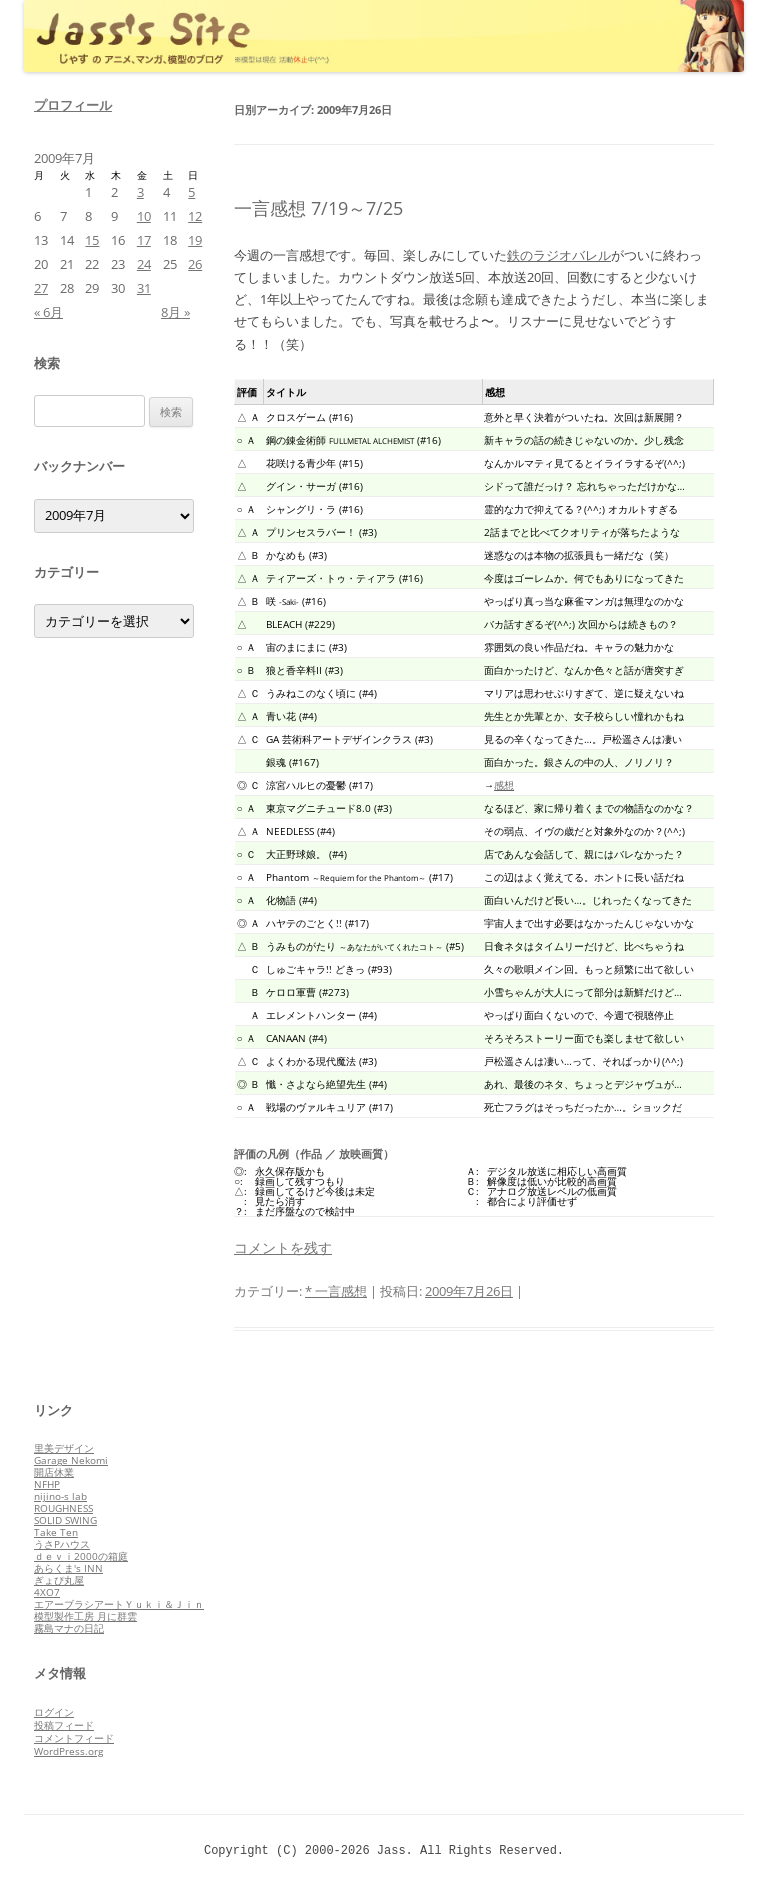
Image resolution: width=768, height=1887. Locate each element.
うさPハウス (62, 1544)
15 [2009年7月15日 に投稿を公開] (92, 240)
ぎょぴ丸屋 (59, 1580)
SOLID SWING (65, 1520)
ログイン (54, 1712)
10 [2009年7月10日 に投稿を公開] (144, 216)
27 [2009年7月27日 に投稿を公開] (41, 288)
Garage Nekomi (71, 1460)
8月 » (175, 312)
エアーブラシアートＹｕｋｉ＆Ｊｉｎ (119, 1604)
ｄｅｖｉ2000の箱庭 (81, 1556)
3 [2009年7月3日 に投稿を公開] (140, 192)
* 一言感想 (336, 1291)
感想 (504, 785)
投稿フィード (64, 1725)
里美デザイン (64, 1448)
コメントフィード (74, 1738)
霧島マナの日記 (69, 1628)
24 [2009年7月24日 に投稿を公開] (144, 264)
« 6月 (48, 312)
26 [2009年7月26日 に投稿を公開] (195, 264)
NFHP (47, 1484)
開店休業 (54, 1472)
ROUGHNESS (63, 1508)
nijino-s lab (60, 1496)
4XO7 (47, 1592)
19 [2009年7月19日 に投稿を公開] (195, 240)
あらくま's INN (68, 1568)
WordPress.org (68, 1751)
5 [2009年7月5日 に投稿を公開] (191, 192)
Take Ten (56, 1532)
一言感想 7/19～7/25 (318, 208)
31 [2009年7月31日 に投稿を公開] (144, 288)
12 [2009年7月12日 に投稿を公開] (195, 216)
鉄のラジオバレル (559, 255)
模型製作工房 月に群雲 (85, 1616)
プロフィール (73, 105)
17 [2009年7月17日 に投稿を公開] (144, 240)
